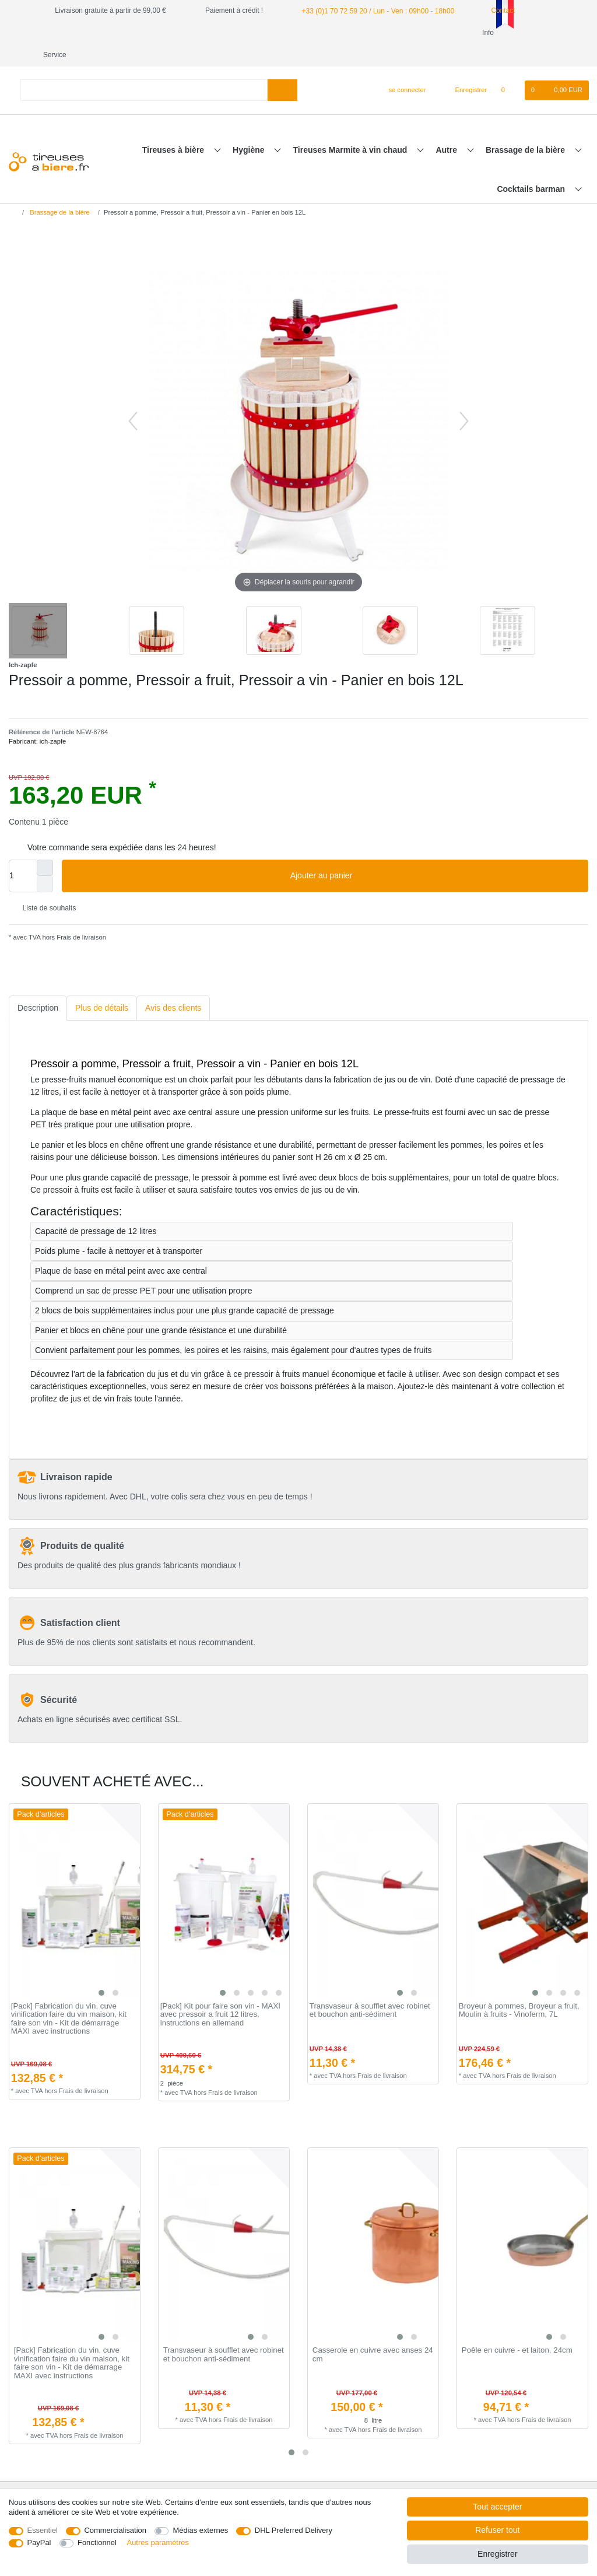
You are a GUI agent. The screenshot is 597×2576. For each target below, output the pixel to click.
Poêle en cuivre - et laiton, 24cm (517, 2328)
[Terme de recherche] (144, 68)
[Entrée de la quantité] (23, 853)
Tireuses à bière (174, 127)
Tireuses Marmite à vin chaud (351, 127)
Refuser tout (497, 2530)
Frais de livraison (80, 915)
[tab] (38, 985)
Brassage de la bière (526, 127)
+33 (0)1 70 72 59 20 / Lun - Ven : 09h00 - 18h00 (376, 10)
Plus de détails (101, 985)
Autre (447, 127)
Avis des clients (173, 985)
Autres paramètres (158, 2542)
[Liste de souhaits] (508, 68)
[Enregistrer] (465, 68)
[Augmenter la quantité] (45, 845)
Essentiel (42, 2530)
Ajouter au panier (435, 854)
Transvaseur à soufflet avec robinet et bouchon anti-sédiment (370, 1988)
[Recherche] (282, 68)
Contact (497, 10)
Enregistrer (497, 2554)
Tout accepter (497, 2506)
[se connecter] (403, 68)
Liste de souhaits (44, 886)
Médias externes (200, 2530)
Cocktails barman (532, 166)
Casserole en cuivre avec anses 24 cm (372, 2332)
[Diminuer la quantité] (45, 862)
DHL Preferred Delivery (293, 2530)
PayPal (39, 2542)
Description (37, 985)
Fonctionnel (97, 2542)
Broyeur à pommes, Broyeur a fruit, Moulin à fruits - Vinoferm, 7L (519, 1988)
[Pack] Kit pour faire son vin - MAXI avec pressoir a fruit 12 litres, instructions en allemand (220, 1992)
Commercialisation (115, 2530)
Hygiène (249, 127)
